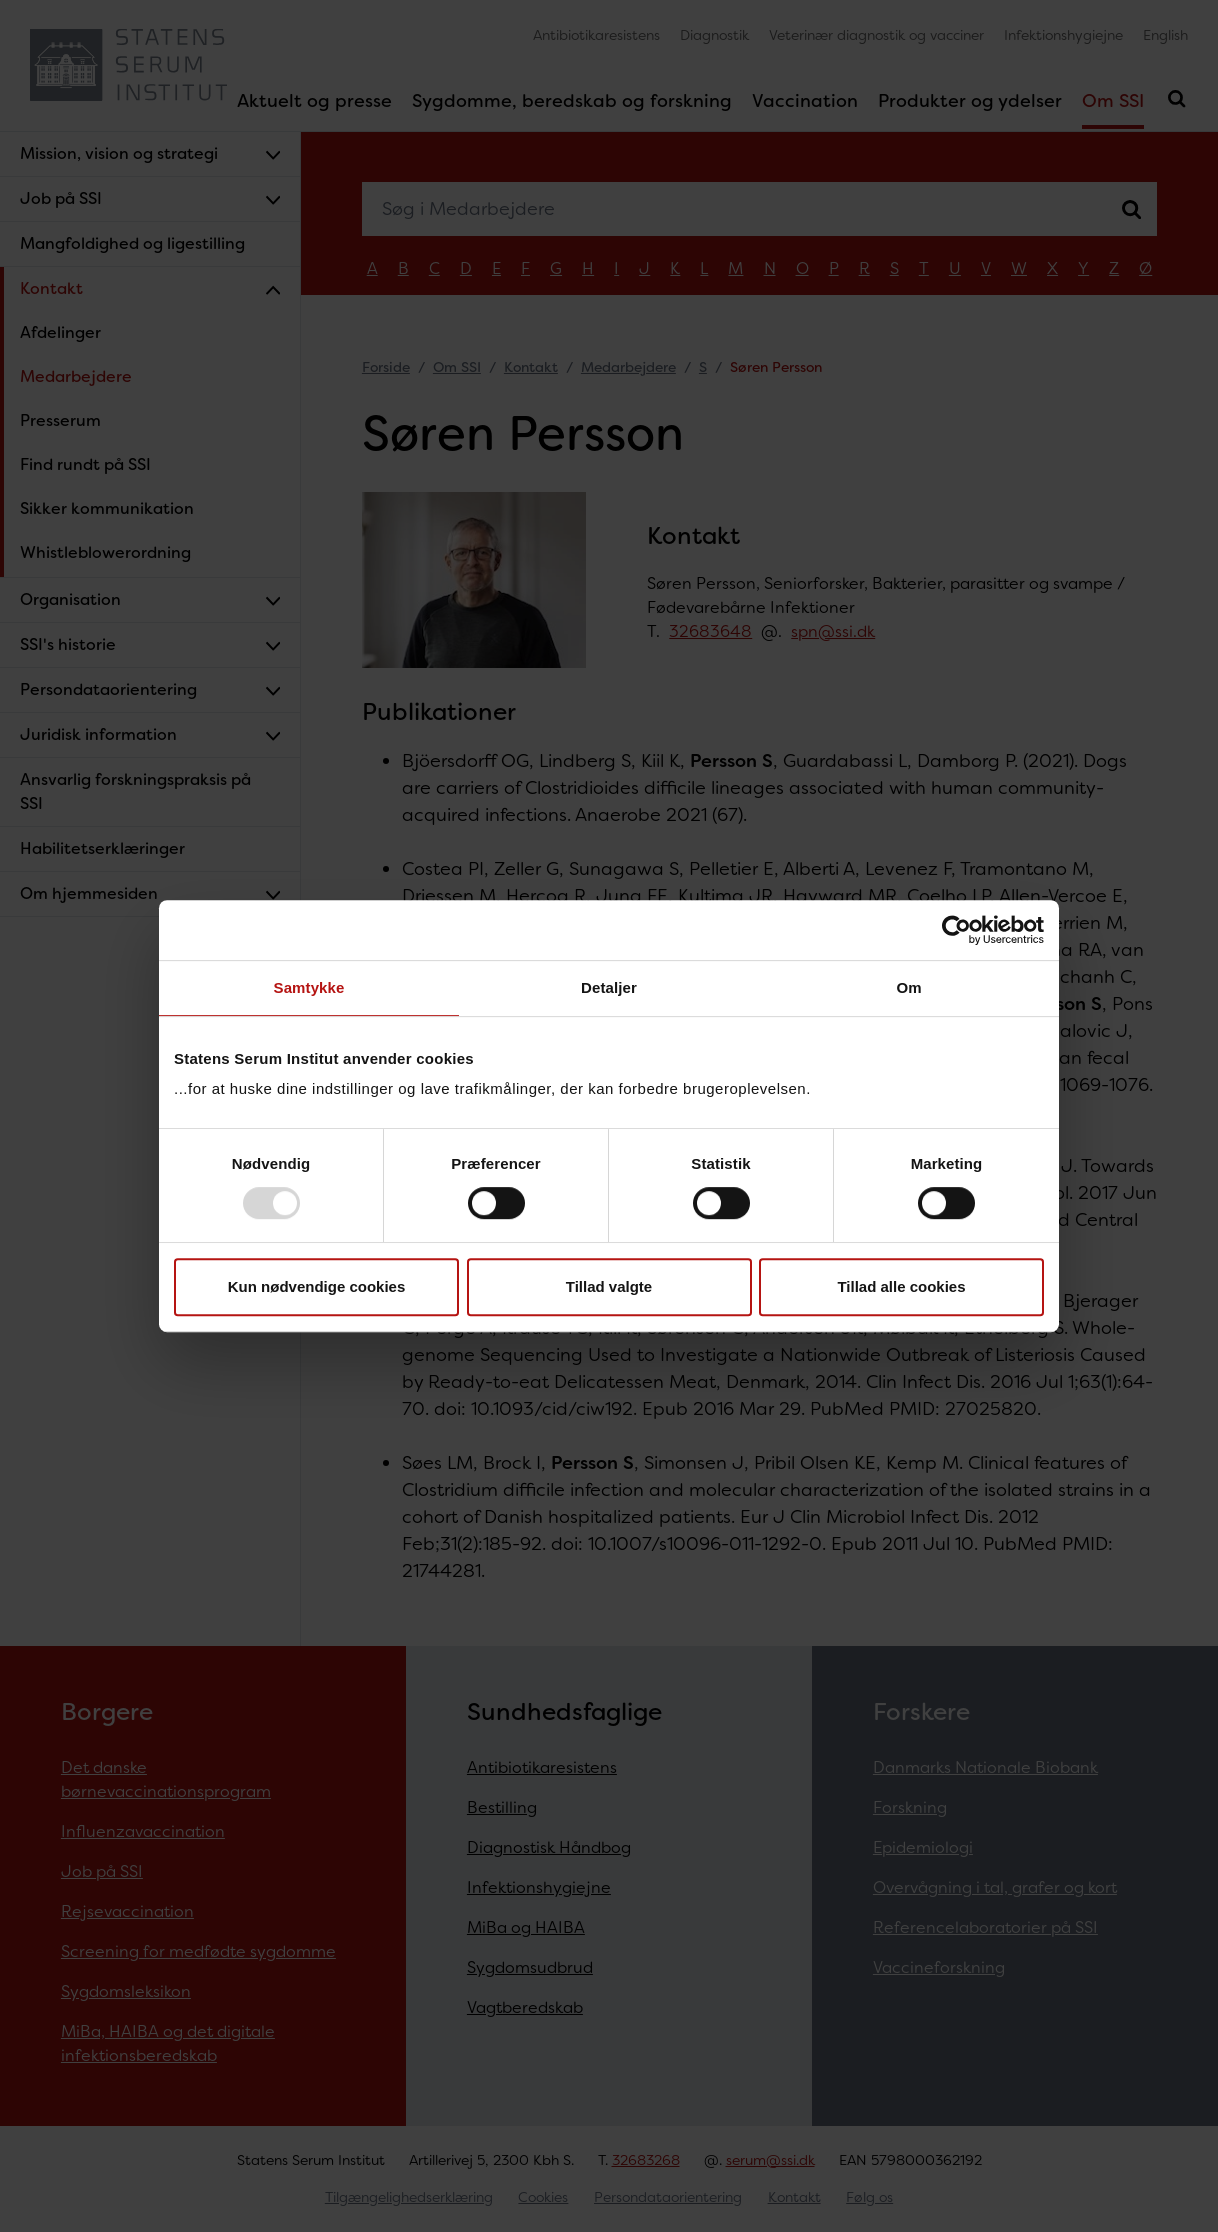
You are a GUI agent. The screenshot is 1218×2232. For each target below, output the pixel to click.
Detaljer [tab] (609, 987)
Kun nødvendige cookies (317, 1286)
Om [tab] (908, 987)
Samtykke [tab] (309, 987)
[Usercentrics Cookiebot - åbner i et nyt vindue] (956, 930)
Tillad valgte (609, 1286)
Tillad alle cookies (901, 1286)
